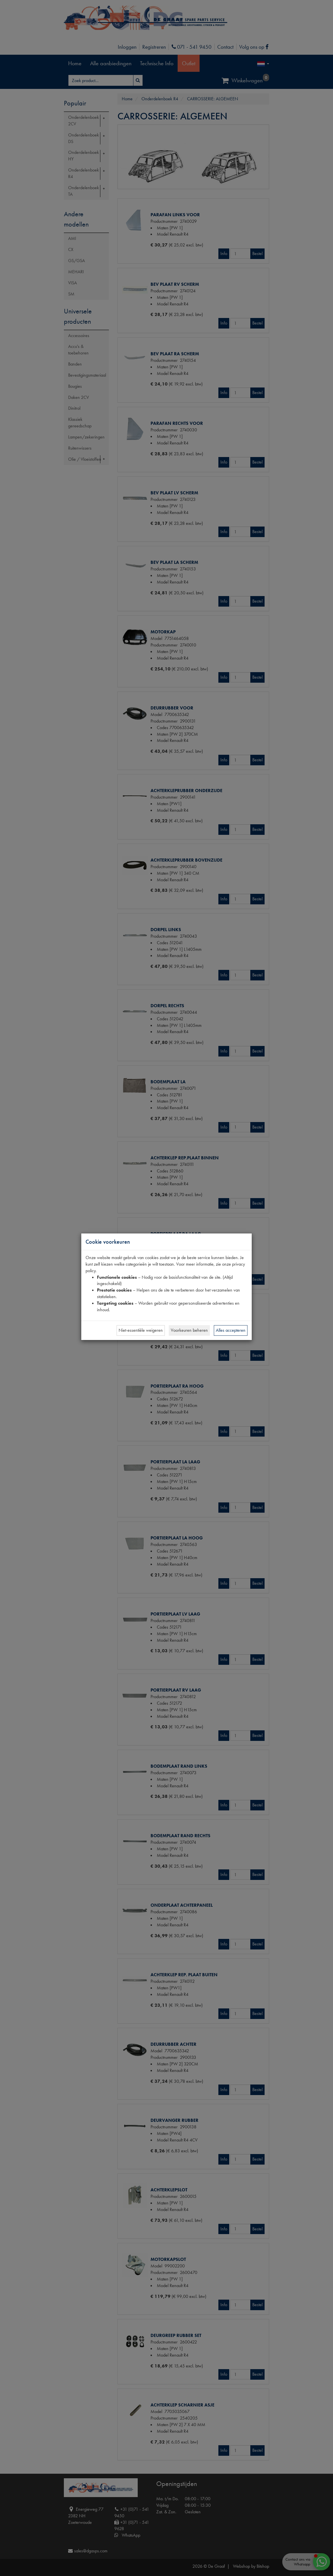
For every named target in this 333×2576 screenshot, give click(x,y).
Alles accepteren (230, 1330)
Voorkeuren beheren (189, 1330)
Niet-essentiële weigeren (141, 1330)
